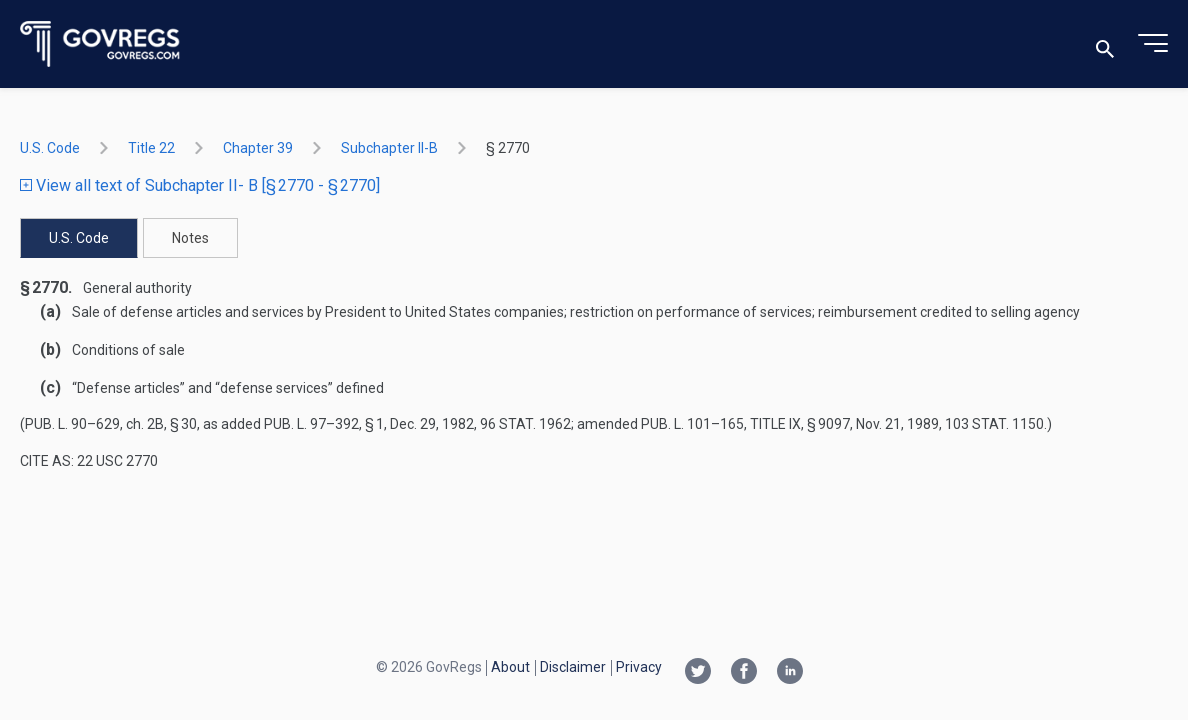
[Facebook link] (744, 673)
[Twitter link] (698, 673)
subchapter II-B (389, 148)
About (510, 667)
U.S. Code (50, 148)
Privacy (639, 667)
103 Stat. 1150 (994, 424)
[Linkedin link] (790, 673)
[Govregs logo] (100, 44)
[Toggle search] (1105, 44)
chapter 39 (258, 148)
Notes (190, 238)
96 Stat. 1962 (525, 424)
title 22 (151, 148)
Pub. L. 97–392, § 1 (324, 424)
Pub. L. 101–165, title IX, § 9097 (745, 424)
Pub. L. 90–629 (72, 424)
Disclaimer (573, 667)
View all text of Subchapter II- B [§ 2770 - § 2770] (200, 185)
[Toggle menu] (1153, 44)
